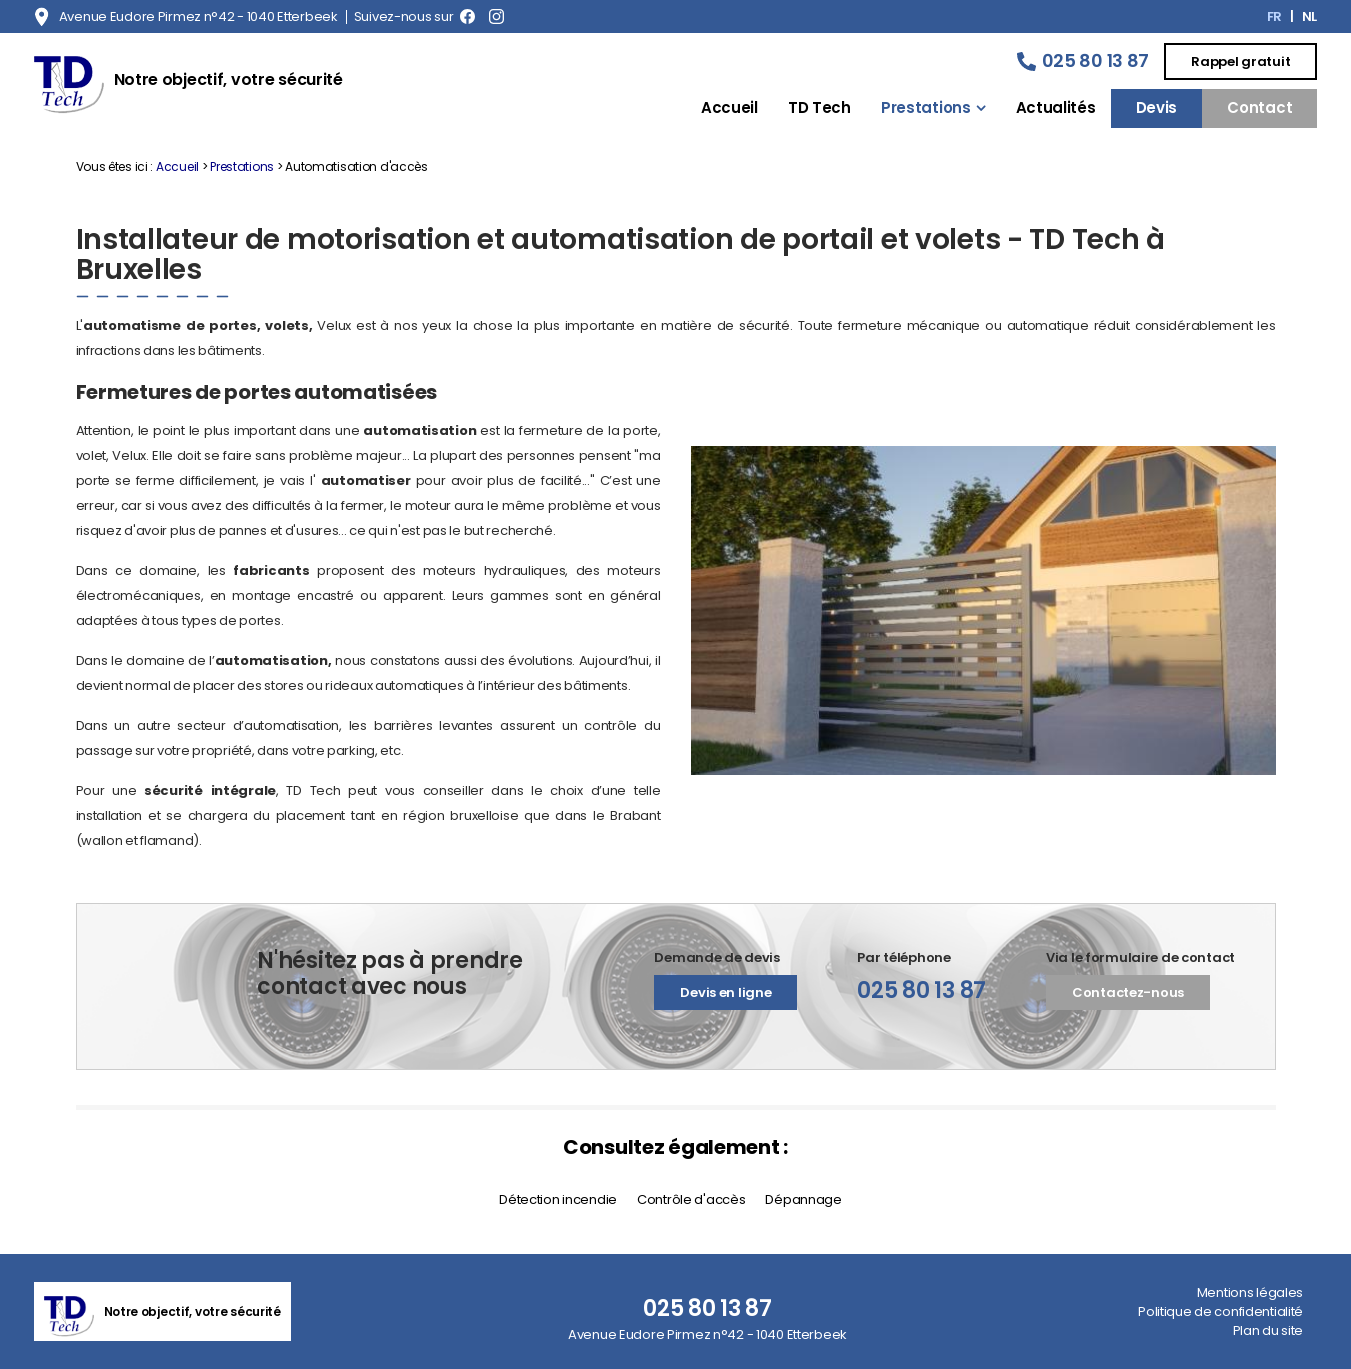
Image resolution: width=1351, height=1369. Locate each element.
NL (1309, 16)
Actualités (1056, 107)
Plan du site (1268, 1330)
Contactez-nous (1128, 992)
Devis (1157, 107)
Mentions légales (1250, 1292)
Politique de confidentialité (1220, 1311)
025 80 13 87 (1096, 60)
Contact (1259, 107)
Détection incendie (558, 1199)
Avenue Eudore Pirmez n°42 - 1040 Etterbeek (198, 16)
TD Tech (819, 107)
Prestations (926, 107)
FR (1274, 16)
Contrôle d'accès (691, 1199)
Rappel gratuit (1240, 61)
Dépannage (803, 1199)
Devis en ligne (725, 992)
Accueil (729, 107)
